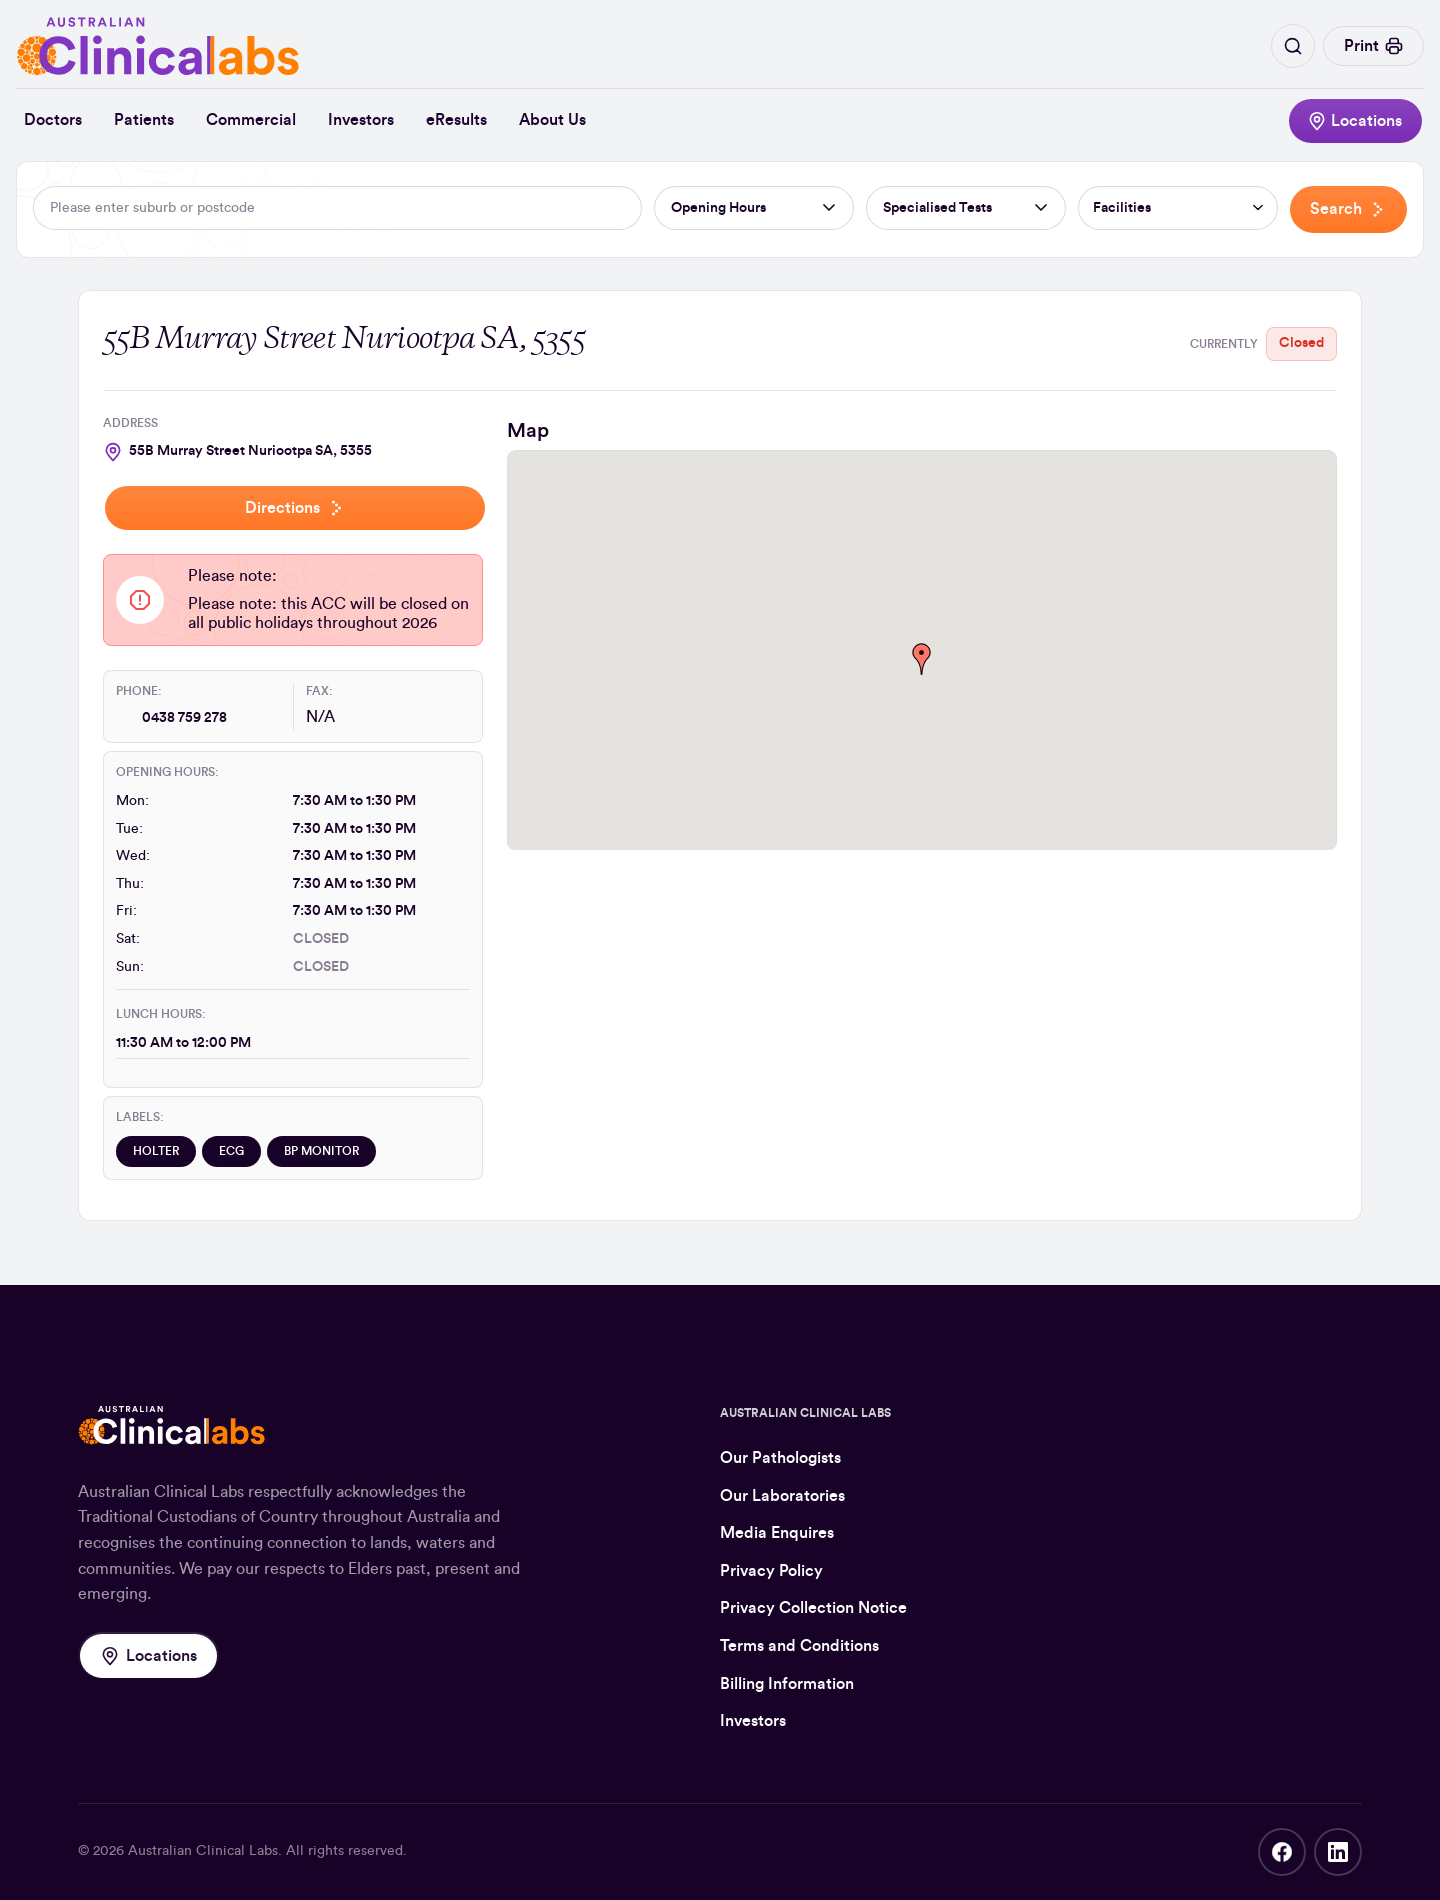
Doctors (53, 120)
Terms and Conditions (799, 1646)
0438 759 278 (184, 718)
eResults (456, 120)
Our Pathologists (780, 1458)
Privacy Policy (771, 1571)
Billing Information (787, 1684)
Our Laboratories (782, 1496)
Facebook (1282, 1852)
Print (1373, 46)
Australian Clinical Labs (203, 1851)
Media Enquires (777, 1533)
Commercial (251, 120)
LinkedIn (1338, 1852)
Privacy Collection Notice (813, 1608)
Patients (144, 120)
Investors (361, 120)
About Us (552, 120)
